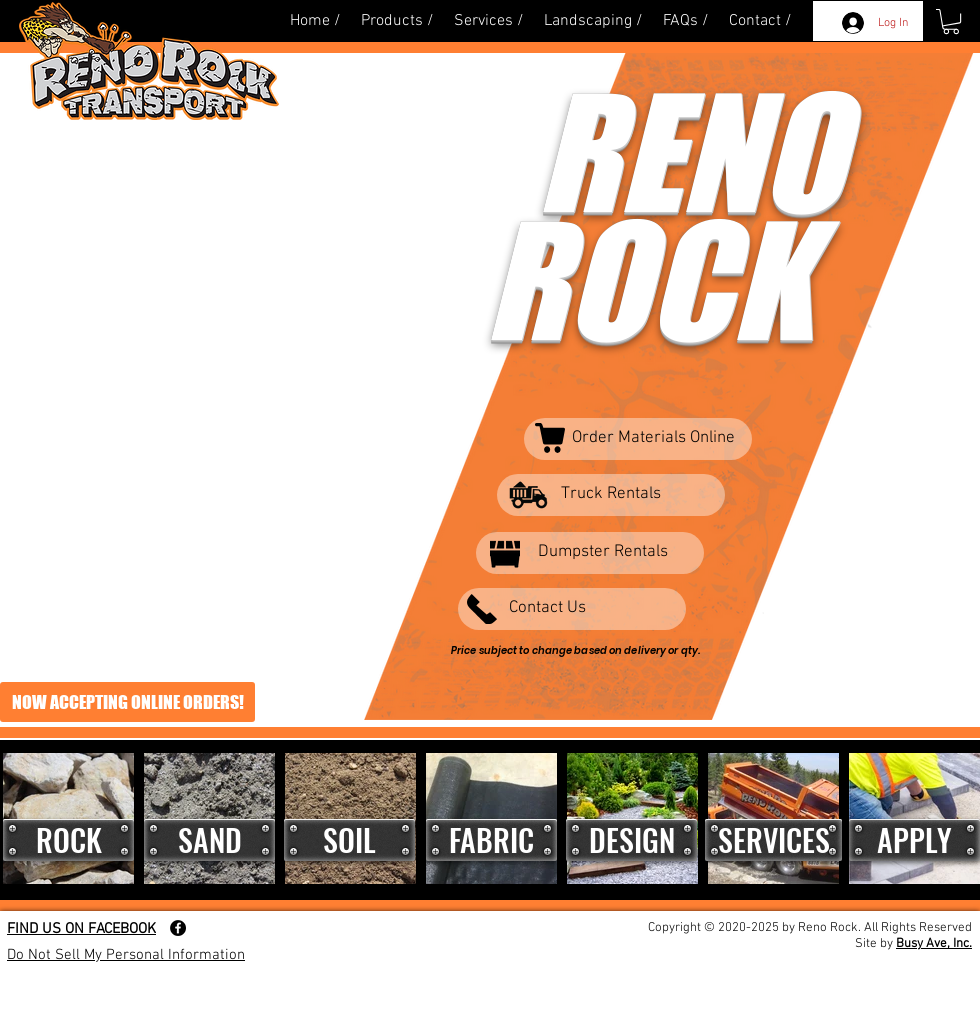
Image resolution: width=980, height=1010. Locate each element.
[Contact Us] (572, 609)
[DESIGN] (631, 840)
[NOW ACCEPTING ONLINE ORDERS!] (127, 702)
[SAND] (209, 840)
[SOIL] (349, 840)
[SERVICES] (773, 840)
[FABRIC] (491, 840)
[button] (951, 21)
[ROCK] (68, 840)
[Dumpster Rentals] (590, 553)
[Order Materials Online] (638, 439)
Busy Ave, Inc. (934, 944)
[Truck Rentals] (611, 495)
